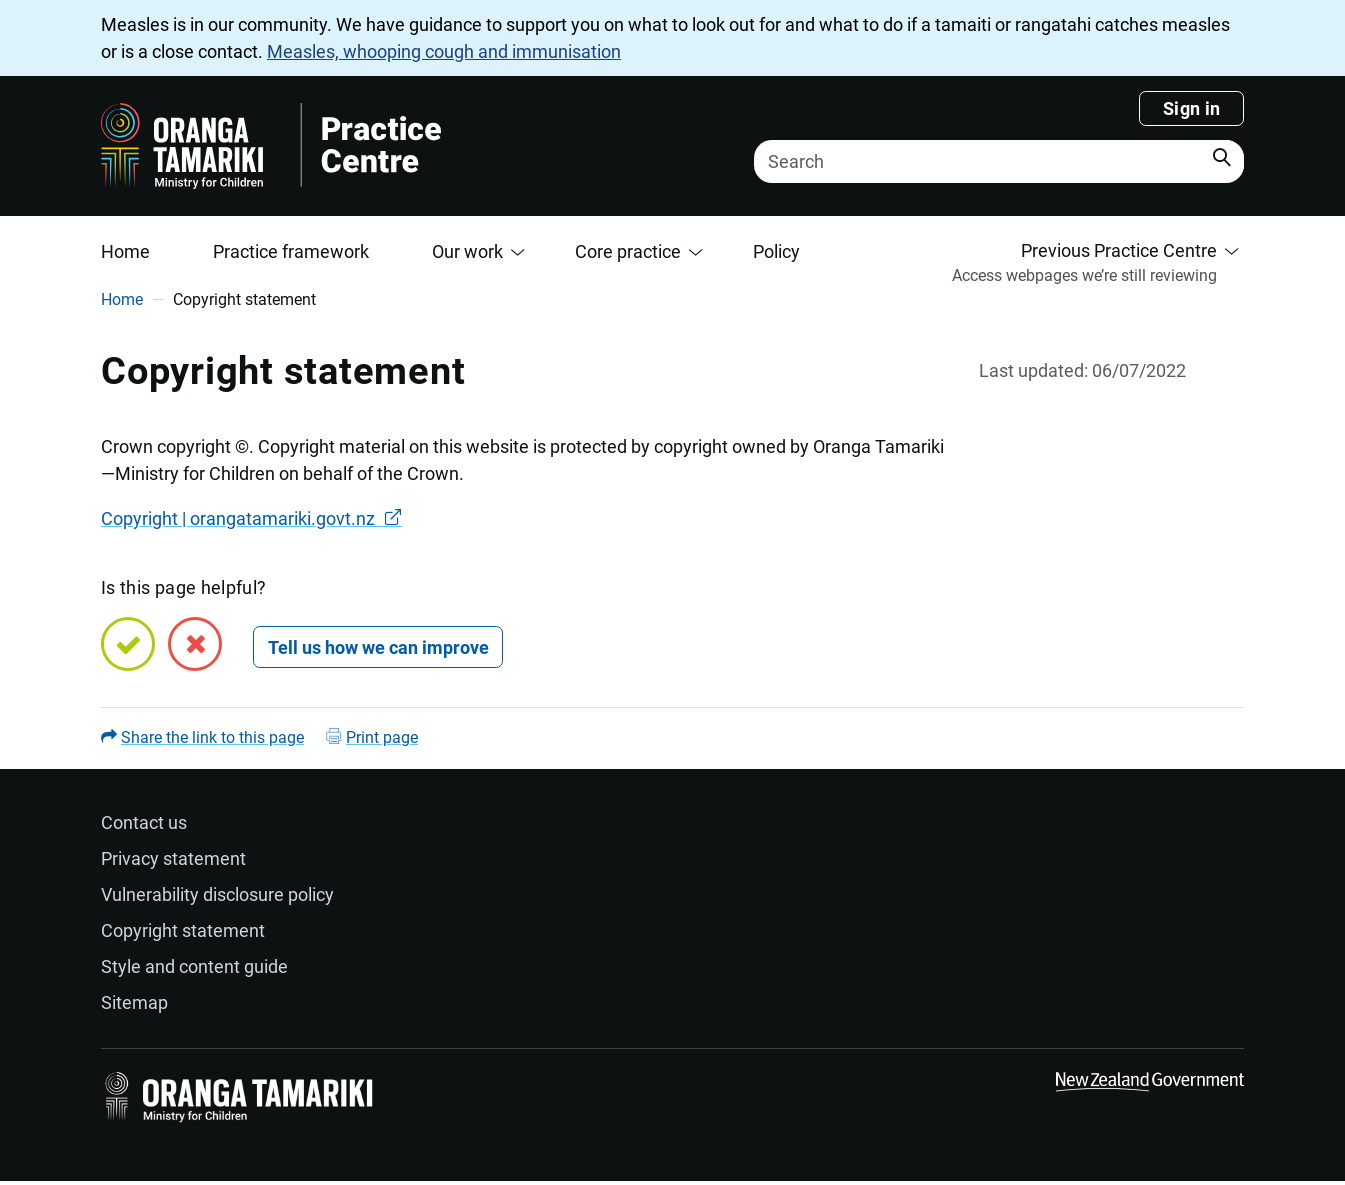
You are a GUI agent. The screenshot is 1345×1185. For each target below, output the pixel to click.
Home (125, 251)
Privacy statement (173, 858)
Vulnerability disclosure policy (217, 894)
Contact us (144, 822)
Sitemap (134, 1002)
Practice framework (291, 251)
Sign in (1192, 108)
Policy (776, 251)
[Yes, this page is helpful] (128, 644)
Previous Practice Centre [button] (1119, 250)
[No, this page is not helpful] (195, 644)
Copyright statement (183, 930)
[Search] (999, 161)
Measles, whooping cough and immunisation (444, 51)
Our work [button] (467, 251)
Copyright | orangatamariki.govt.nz (238, 518)
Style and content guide (194, 966)
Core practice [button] (628, 251)
